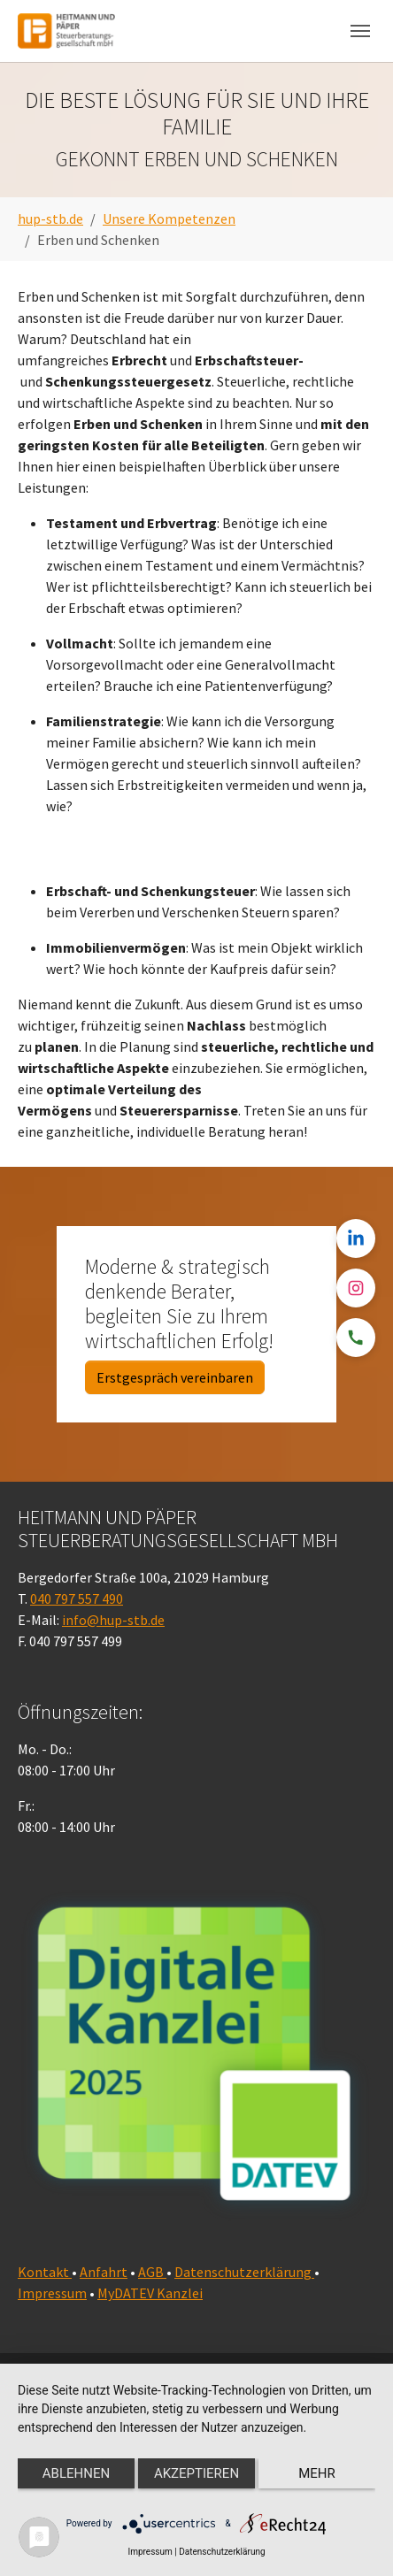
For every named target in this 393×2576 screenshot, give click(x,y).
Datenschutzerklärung (244, 2272)
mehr (316, 2473)
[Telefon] (355, 1337)
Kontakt (45, 2272)
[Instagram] (355, 1288)
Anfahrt (103, 2272)
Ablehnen (76, 2473)
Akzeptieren (196, 2473)
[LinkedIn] (355, 1238)
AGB (152, 2272)
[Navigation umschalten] (360, 31)
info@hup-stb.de (113, 1620)
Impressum (52, 2293)
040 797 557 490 (76, 1598)
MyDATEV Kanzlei (150, 2293)
